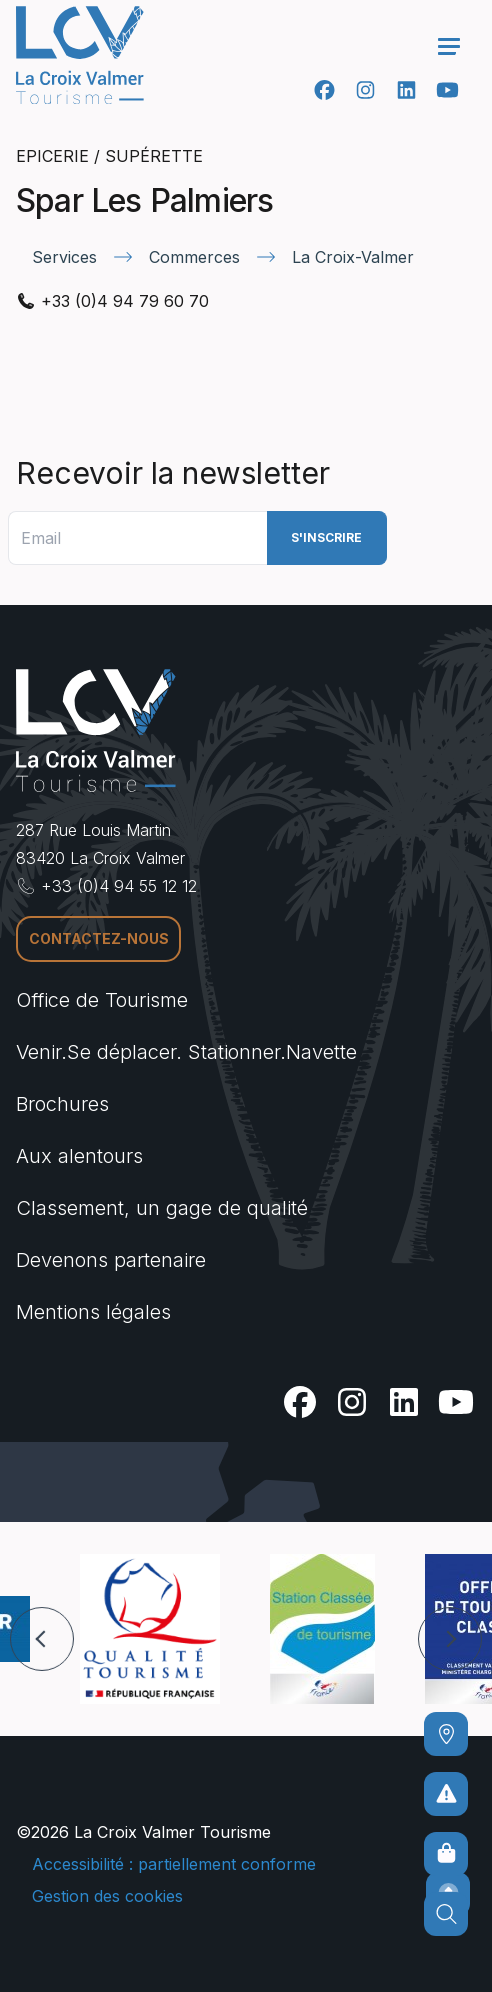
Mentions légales (93, 1312)
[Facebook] (324, 90)
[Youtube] (447, 90)
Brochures (62, 1104)
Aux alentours (79, 1156)
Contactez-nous (99, 938)
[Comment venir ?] (446, 1734)
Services (64, 257)
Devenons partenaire (111, 1260)
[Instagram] (365, 90)
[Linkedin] (406, 90)
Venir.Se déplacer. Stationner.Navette (186, 1052)
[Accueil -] (80, 55)
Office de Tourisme (102, 1000)
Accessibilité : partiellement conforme (174, 1864)
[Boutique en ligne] (446, 1854)
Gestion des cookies (107, 1896)
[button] (42, 1639)
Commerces (194, 257)
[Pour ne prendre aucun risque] (446, 1794)
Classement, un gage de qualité (162, 1208)
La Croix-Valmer (353, 257)
